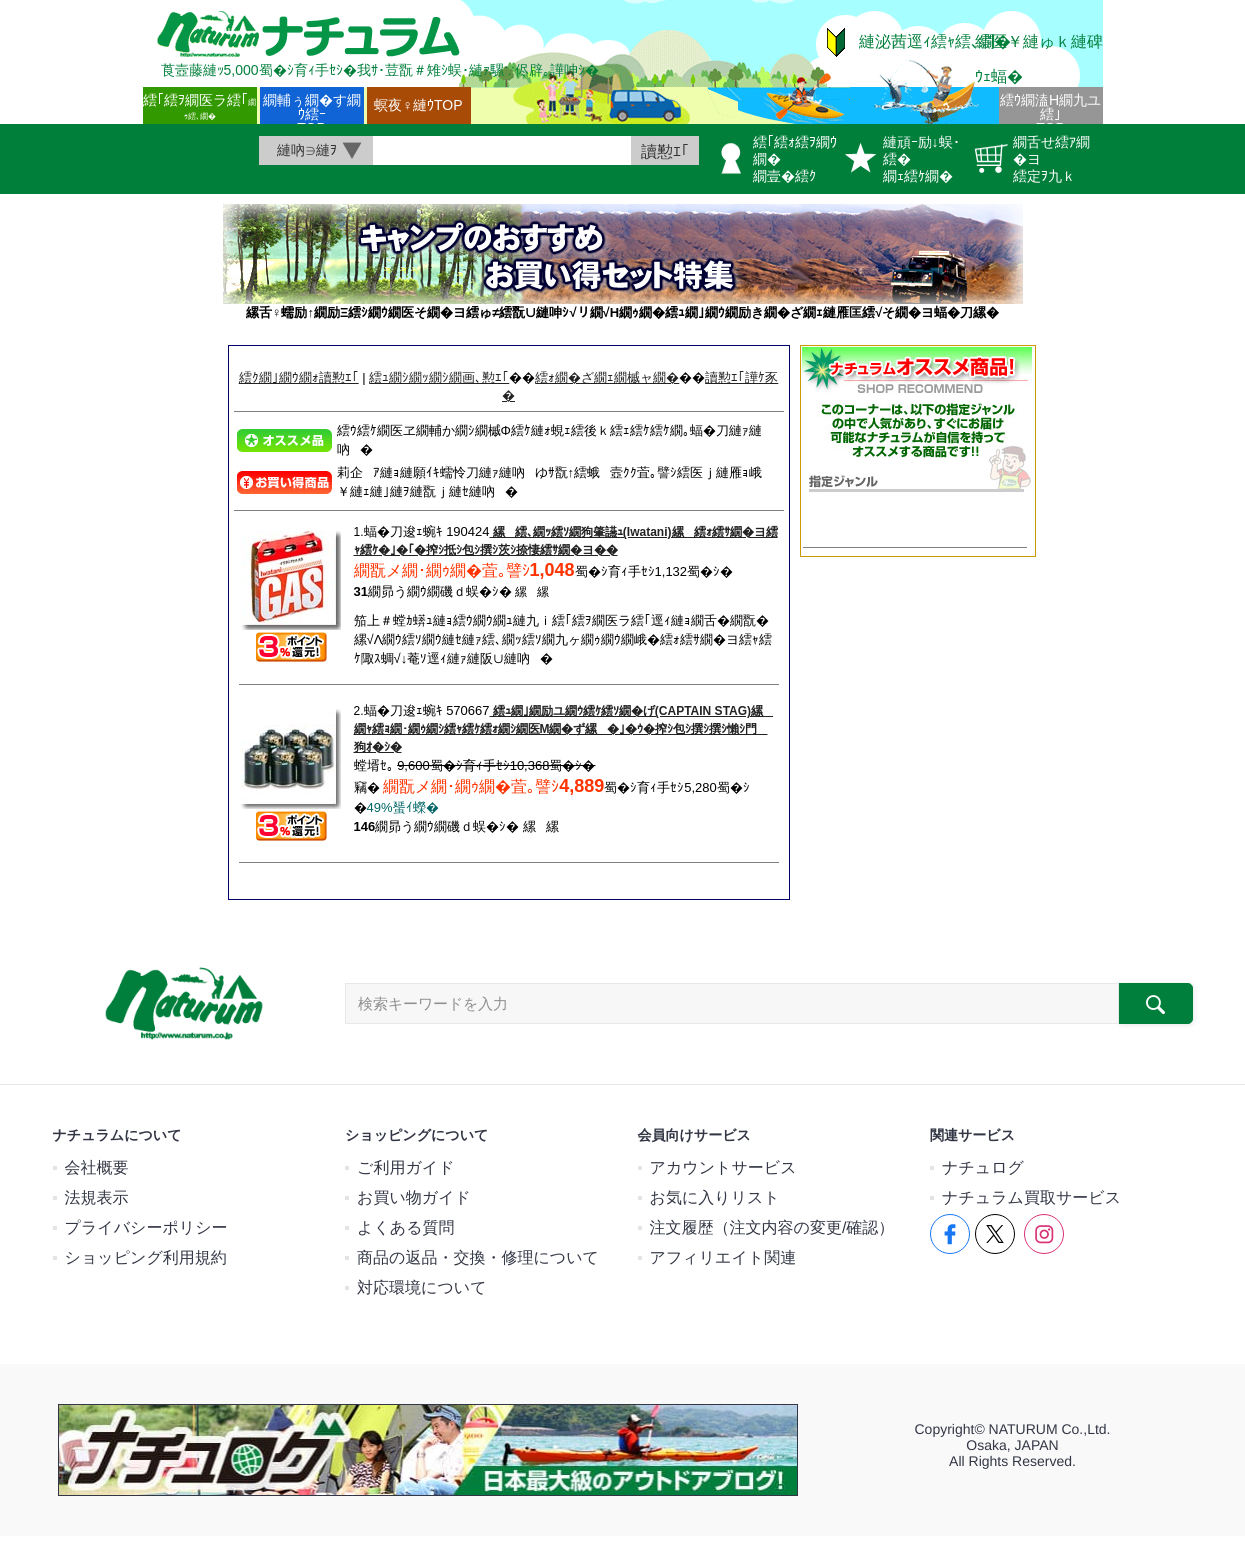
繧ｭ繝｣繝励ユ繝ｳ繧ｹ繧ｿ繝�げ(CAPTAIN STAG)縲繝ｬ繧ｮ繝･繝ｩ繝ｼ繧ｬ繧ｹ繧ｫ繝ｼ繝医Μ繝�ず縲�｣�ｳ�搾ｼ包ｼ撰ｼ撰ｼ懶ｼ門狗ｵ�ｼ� (564, 729)
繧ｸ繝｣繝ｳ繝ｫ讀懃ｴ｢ (299, 377)
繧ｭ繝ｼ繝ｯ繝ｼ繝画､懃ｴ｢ (439, 377)
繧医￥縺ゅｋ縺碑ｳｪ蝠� (1039, 59)
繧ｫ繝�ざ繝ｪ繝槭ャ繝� (607, 377)
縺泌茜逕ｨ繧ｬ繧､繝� (935, 41)
